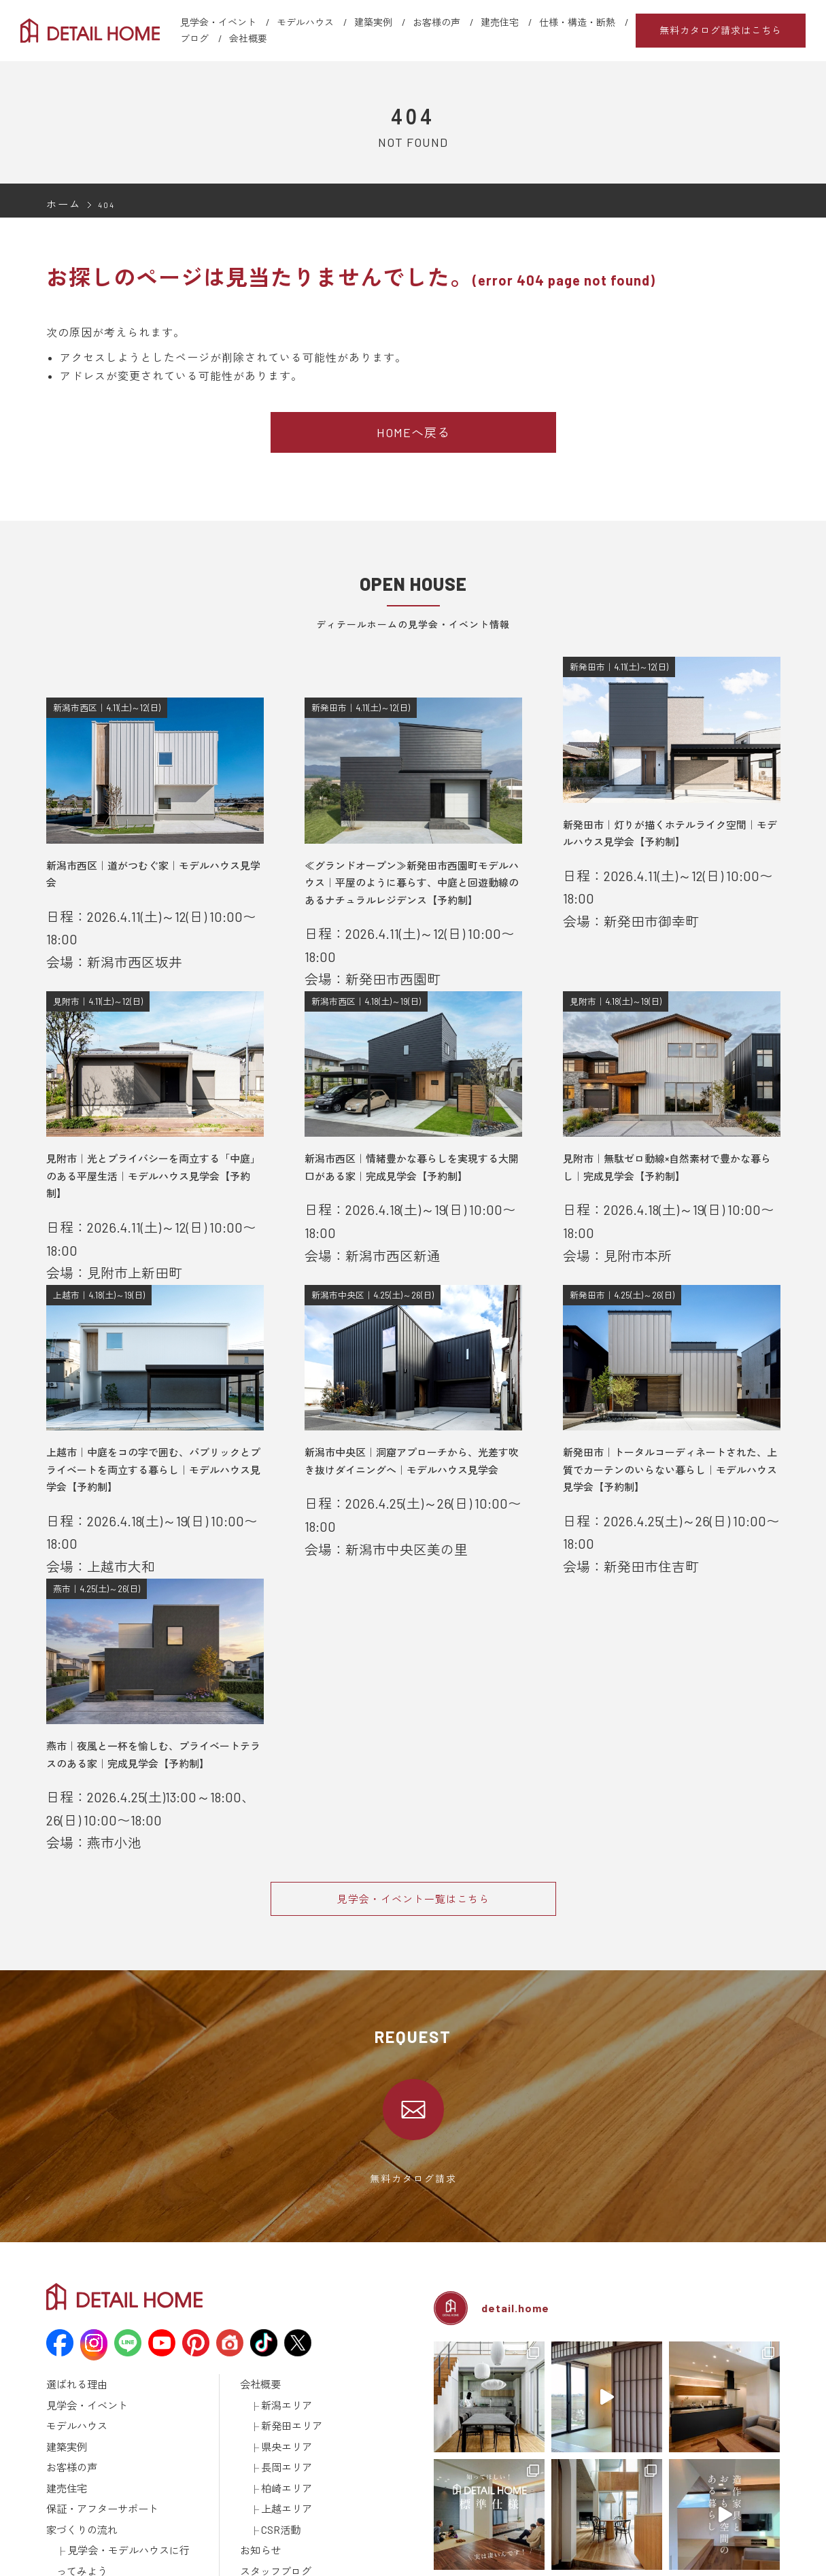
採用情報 (257, 2454)
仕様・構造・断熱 (577, 22)
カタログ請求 (266, 2472)
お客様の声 (436, 22)
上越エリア (283, 2365)
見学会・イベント (218, 22)
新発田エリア (287, 2295)
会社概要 (248, 38)
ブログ (194, 38)
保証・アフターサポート (94, 2365)
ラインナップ (72, 2472)
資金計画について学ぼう (116, 2436)
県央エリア (283, 2312)
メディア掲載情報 (81, 2525)
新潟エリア (283, 2277)
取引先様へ (262, 2507)
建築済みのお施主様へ (284, 2489)
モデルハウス (305, 22)
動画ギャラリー (77, 2507)
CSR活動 (278, 2383)
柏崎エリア (283, 2348)
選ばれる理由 (72, 2259)
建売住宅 (500, 22)
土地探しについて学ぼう (116, 2454)
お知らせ (257, 2401)
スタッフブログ (271, 2419)
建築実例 (373, 22)
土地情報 (257, 2436)
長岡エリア (283, 2330)
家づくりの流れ (77, 2383)
